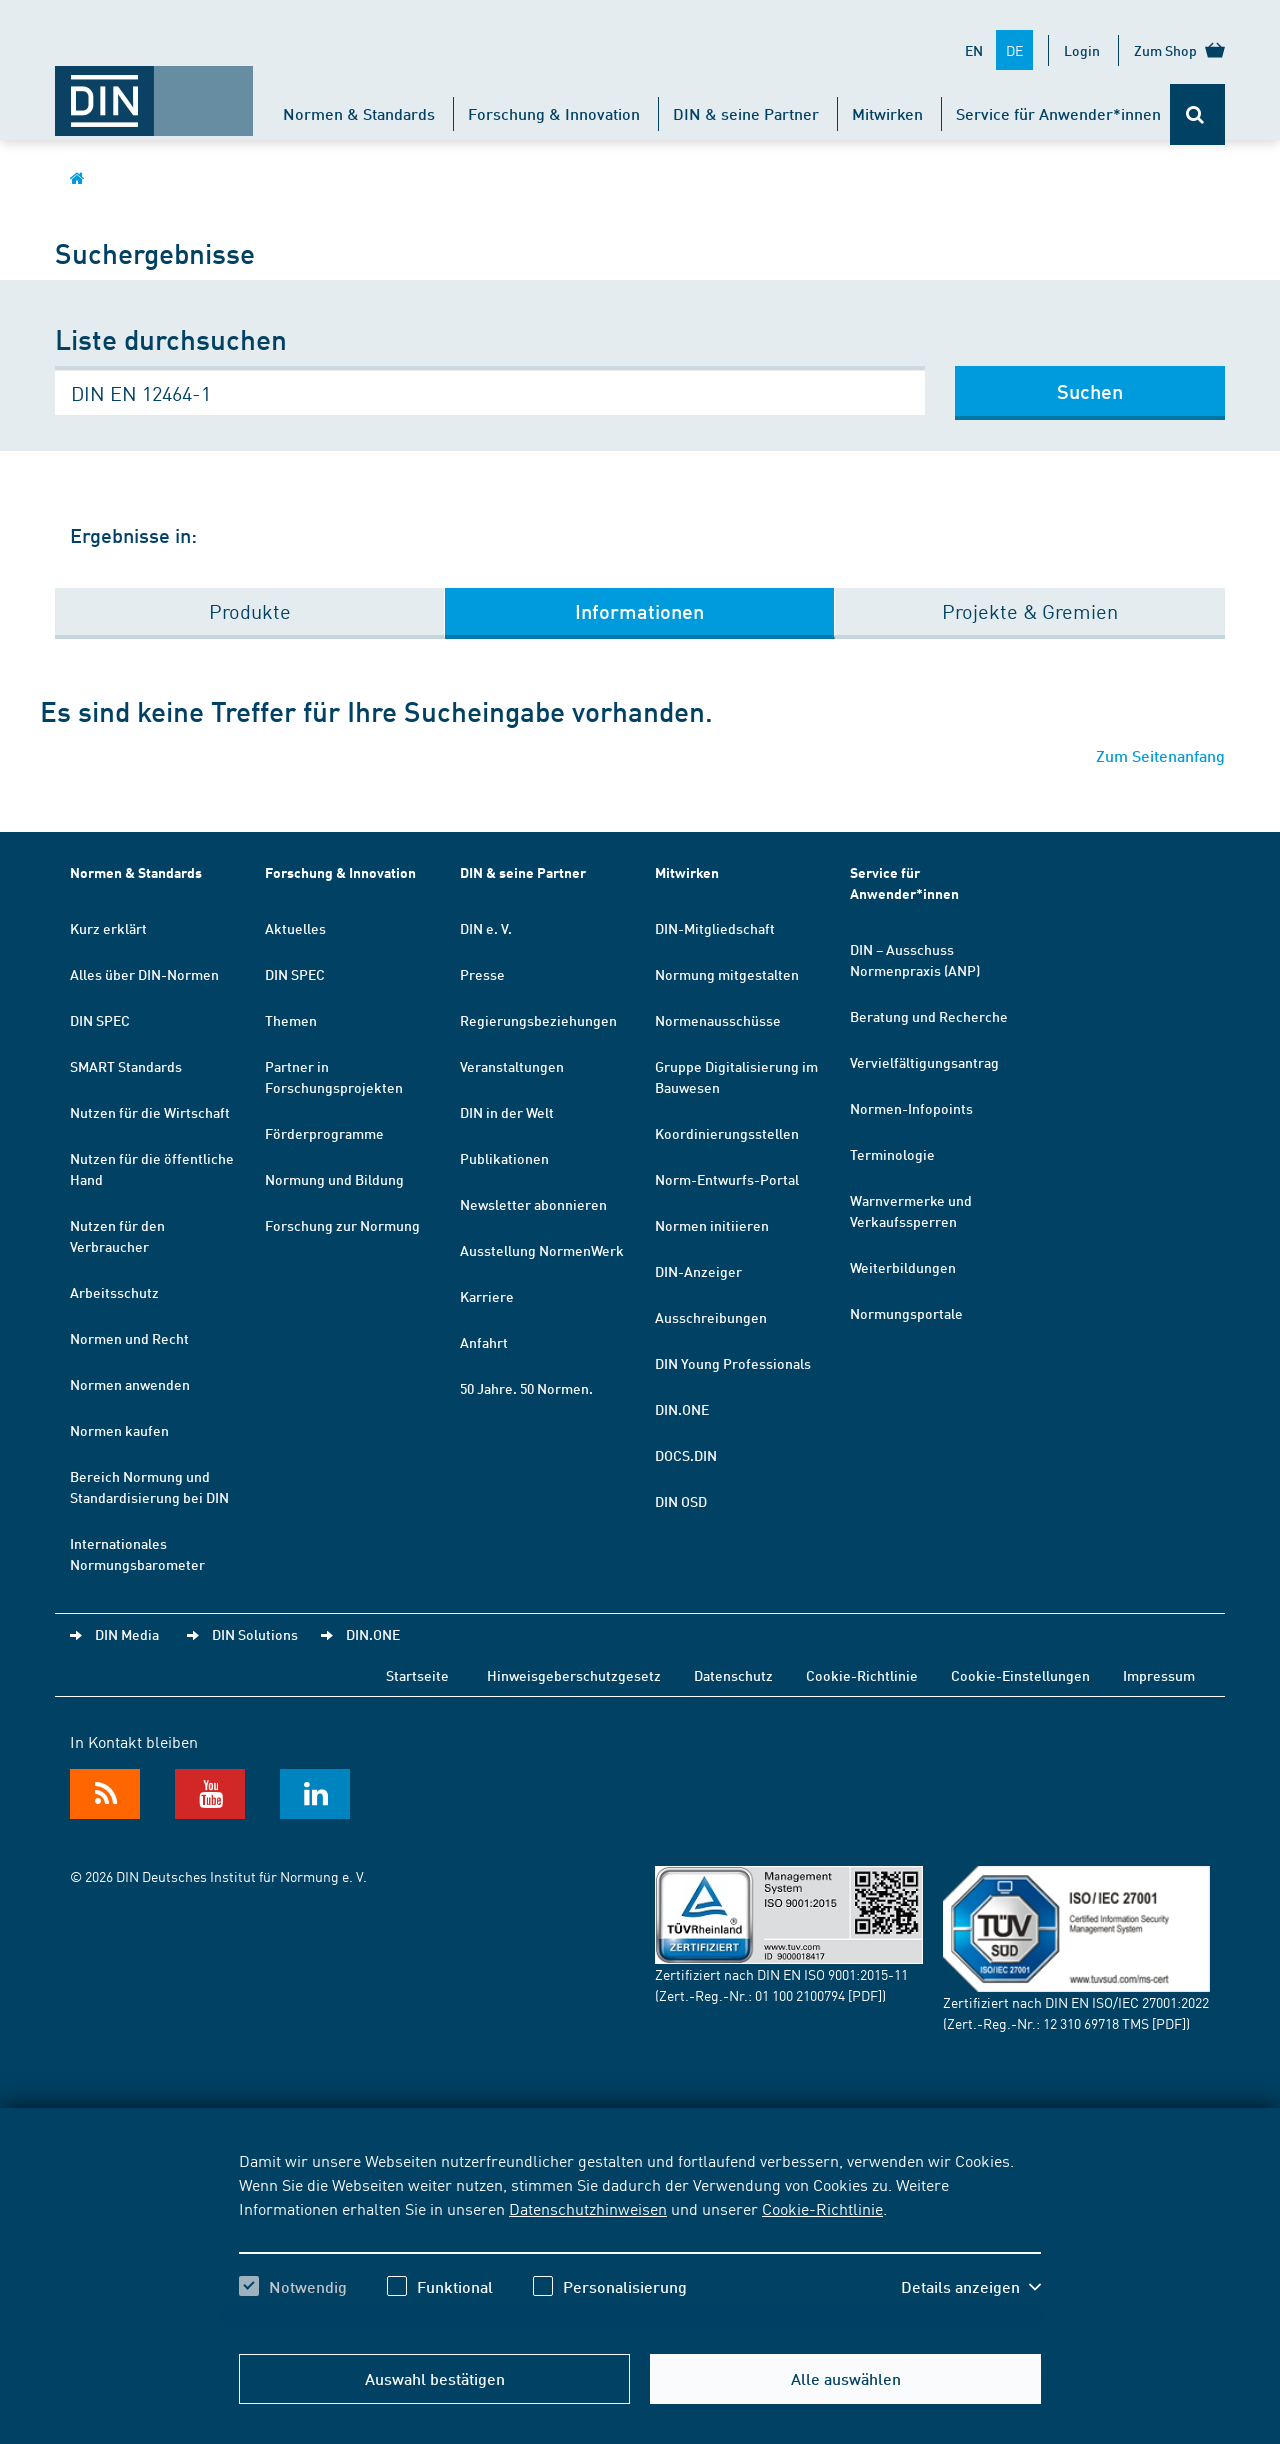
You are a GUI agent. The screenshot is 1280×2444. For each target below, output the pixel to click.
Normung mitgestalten (727, 974)
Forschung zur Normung (342, 1225)
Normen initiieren (712, 1225)
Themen (291, 1020)
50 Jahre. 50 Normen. (526, 1388)
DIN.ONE (682, 1409)
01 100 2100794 (800, 1995)
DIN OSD (681, 1501)
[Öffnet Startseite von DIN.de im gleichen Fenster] (154, 91)
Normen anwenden (130, 1384)
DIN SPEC (100, 1020)
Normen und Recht (129, 1338)
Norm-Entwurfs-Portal (727, 1179)
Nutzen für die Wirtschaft (150, 1112)
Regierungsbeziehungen (538, 1020)
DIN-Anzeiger (698, 1271)
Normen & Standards (359, 113)
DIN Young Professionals (733, 1363)
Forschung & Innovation (554, 113)
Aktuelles (295, 928)
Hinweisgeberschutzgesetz (574, 1675)
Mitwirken (887, 113)
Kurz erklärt (108, 928)
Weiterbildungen (903, 1267)
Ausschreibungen (711, 1317)
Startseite (417, 1675)
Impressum (1159, 1675)
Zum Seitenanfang (1160, 755)
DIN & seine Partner (746, 113)
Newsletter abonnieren (533, 1204)
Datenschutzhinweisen (588, 2208)
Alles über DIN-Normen (144, 974)
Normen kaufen (119, 1430)
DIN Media (127, 1634)
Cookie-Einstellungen (1020, 1675)
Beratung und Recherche (929, 1016)
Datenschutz (733, 1675)
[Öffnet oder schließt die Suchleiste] (1197, 114)
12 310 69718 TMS (1096, 2023)
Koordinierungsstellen (727, 1133)
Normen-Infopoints (911, 1108)
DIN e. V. (486, 928)
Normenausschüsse (718, 1020)
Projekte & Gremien (1030, 610)
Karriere (487, 1296)
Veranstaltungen (512, 1066)
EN (974, 50)
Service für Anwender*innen (1058, 113)
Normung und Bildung (334, 1179)
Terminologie (892, 1154)
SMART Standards (126, 1066)
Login (1082, 50)
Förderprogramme (324, 1133)
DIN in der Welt (507, 1112)
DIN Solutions (255, 1634)
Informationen (639, 611)
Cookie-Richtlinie (822, 2208)
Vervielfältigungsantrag (924, 1062)
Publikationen (504, 1158)
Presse (482, 974)
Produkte (250, 610)
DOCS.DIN (686, 1455)
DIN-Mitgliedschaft (715, 928)
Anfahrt (484, 1342)
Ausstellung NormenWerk (542, 1250)
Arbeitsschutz (114, 1292)
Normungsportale (906, 1313)
